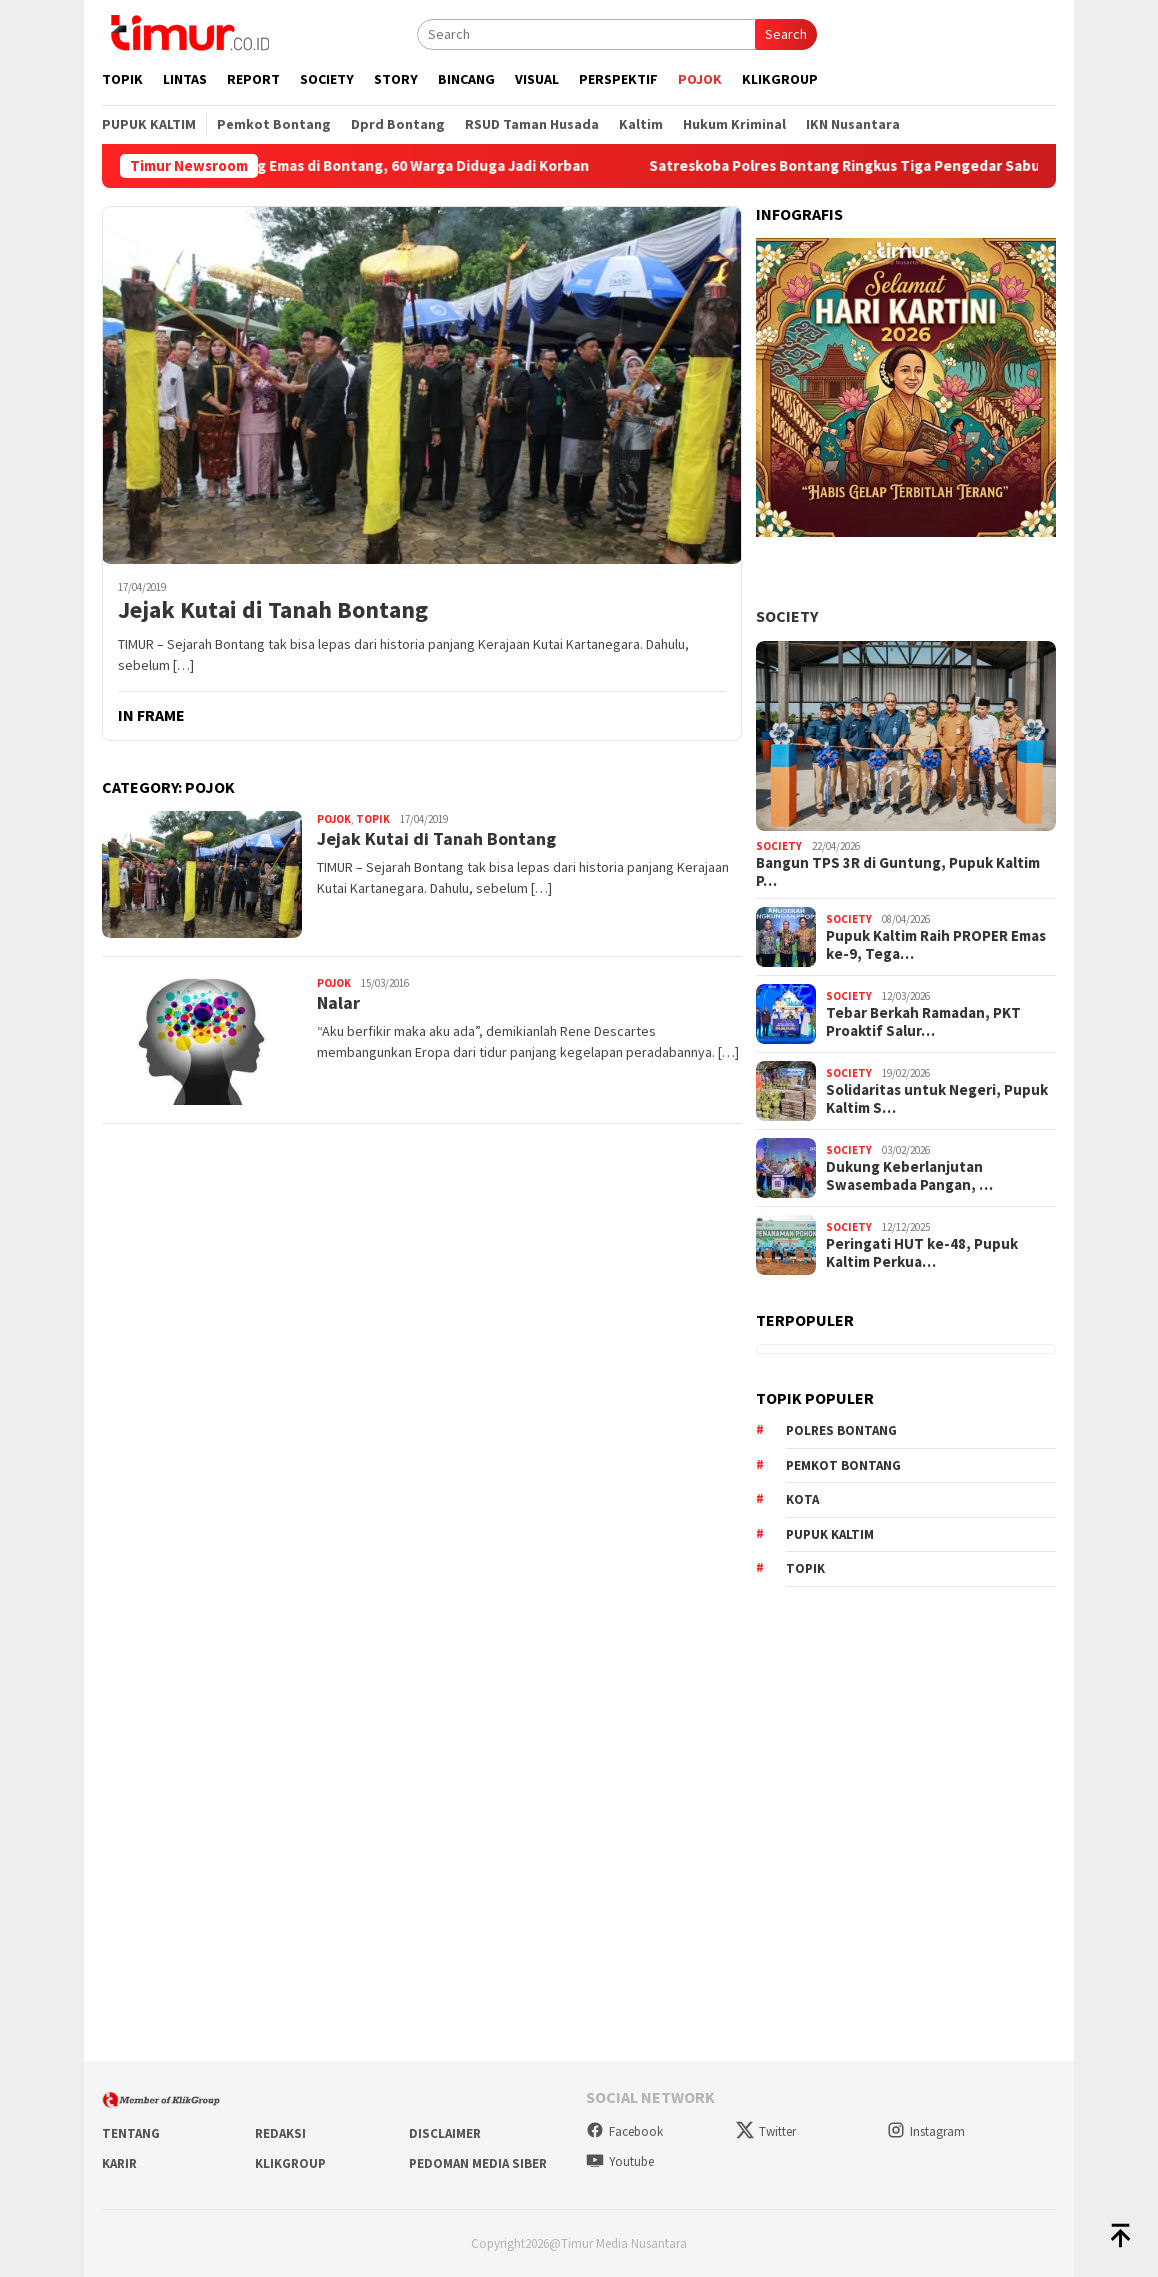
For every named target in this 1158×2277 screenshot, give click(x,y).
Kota (802, 1499)
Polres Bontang (841, 1430)
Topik (373, 819)
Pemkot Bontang (843, 1465)
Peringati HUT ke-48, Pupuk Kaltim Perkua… (922, 1253)
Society (787, 616)
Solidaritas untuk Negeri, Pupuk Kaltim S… (937, 1099)
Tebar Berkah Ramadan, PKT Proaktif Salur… (923, 1022)
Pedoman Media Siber (478, 2163)
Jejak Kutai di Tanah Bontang (273, 610)
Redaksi (280, 2133)
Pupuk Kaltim (830, 1534)
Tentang (131, 2133)
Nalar (338, 1002)
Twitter (766, 2131)
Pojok (334, 819)
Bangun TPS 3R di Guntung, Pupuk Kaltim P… (898, 872)
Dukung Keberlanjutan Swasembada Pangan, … (909, 1176)
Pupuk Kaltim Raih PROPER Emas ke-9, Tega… (936, 945)
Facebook (624, 2131)
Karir (119, 2163)
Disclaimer (445, 2133)
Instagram (926, 2131)
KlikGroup (290, 2163)
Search (786, 34)
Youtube (620, 2161)
